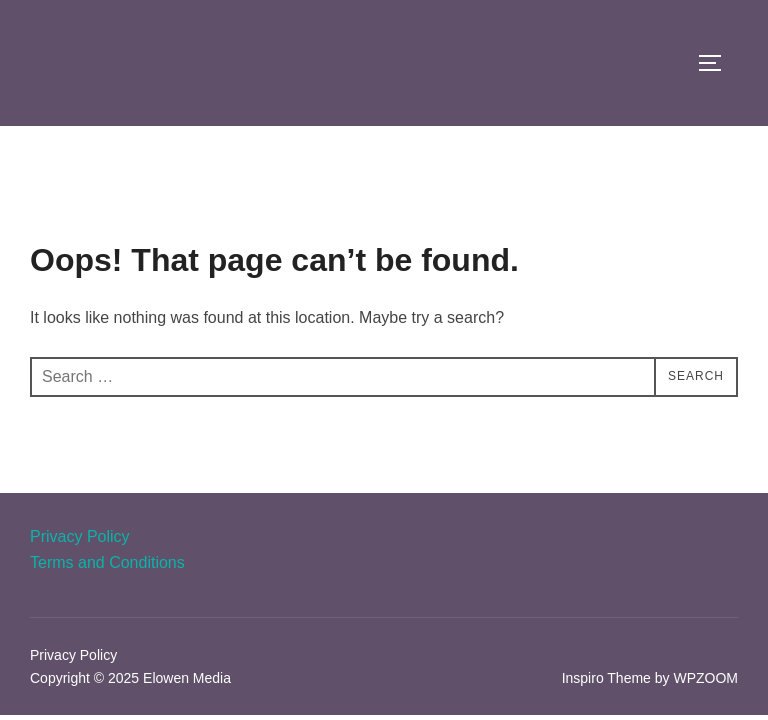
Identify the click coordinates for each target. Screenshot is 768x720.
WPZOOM (705, 678)
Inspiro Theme (606, 678)
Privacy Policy (80, 536)
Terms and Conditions (107, 562)
